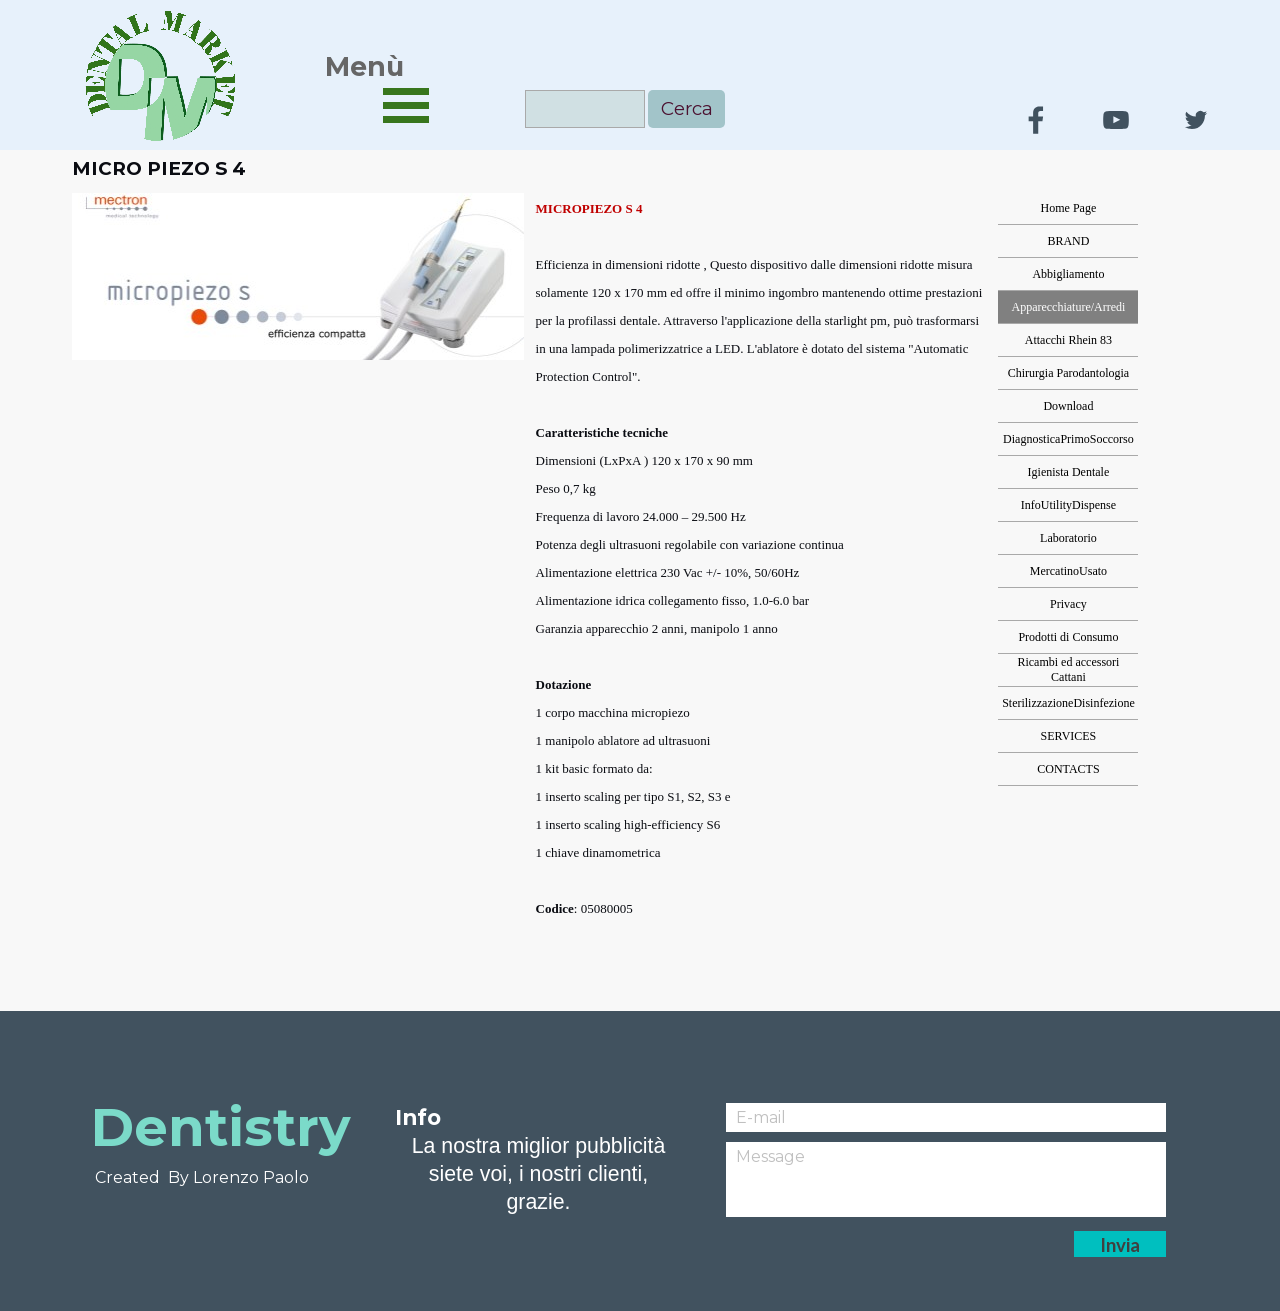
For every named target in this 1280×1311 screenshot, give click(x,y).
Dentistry (221, 1127)
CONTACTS (1068, 769)
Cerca (687, 108)
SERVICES (1069, 736)
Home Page (1069, 208)
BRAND (1068, 241)
